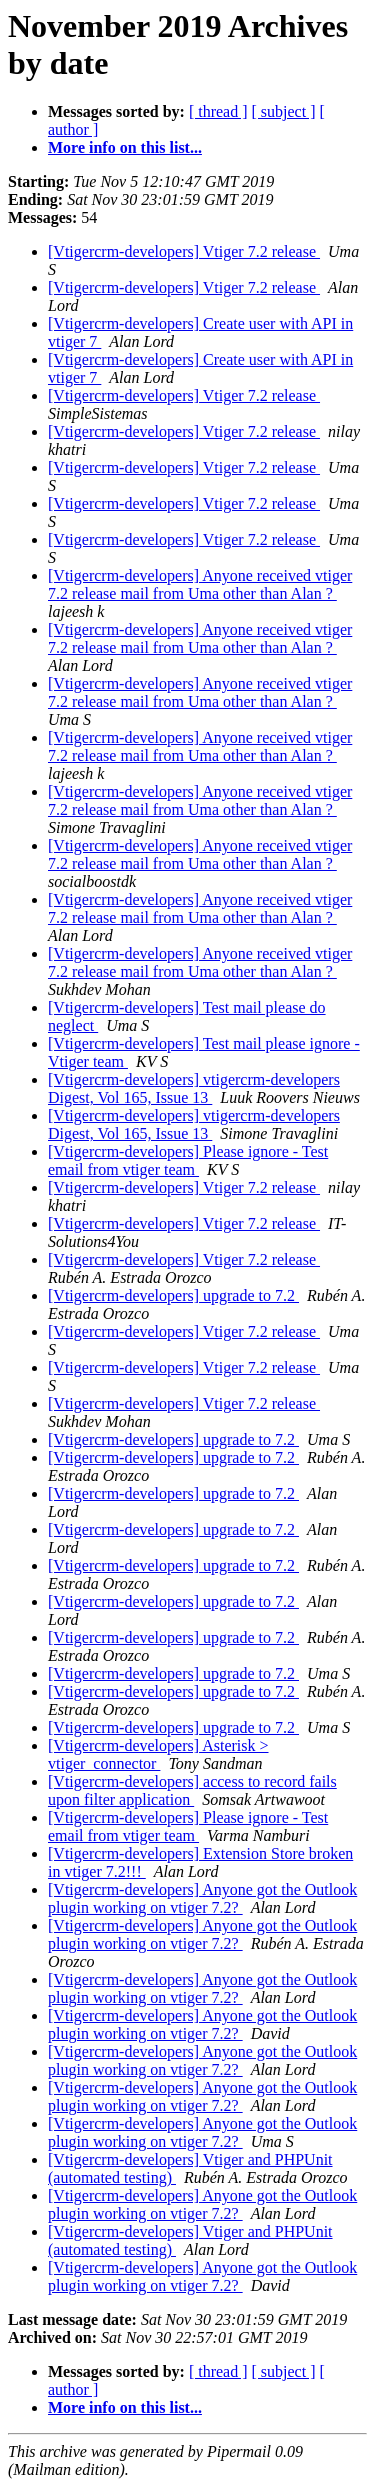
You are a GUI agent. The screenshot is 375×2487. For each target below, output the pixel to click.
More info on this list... (125, 147)
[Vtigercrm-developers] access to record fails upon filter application (192, 1790)
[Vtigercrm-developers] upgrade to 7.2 (173, 1295)
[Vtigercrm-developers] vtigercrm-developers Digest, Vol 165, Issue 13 (194, 1088)
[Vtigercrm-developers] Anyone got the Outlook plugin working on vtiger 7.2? (202, 1898)
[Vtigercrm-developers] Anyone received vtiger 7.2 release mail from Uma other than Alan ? (200, 584)
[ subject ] (284, 111)
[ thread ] (218, 111)
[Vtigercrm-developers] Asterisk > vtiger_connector (158, 1754)
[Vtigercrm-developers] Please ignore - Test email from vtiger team (188, 1160)
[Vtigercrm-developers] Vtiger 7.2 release (184, 251)
